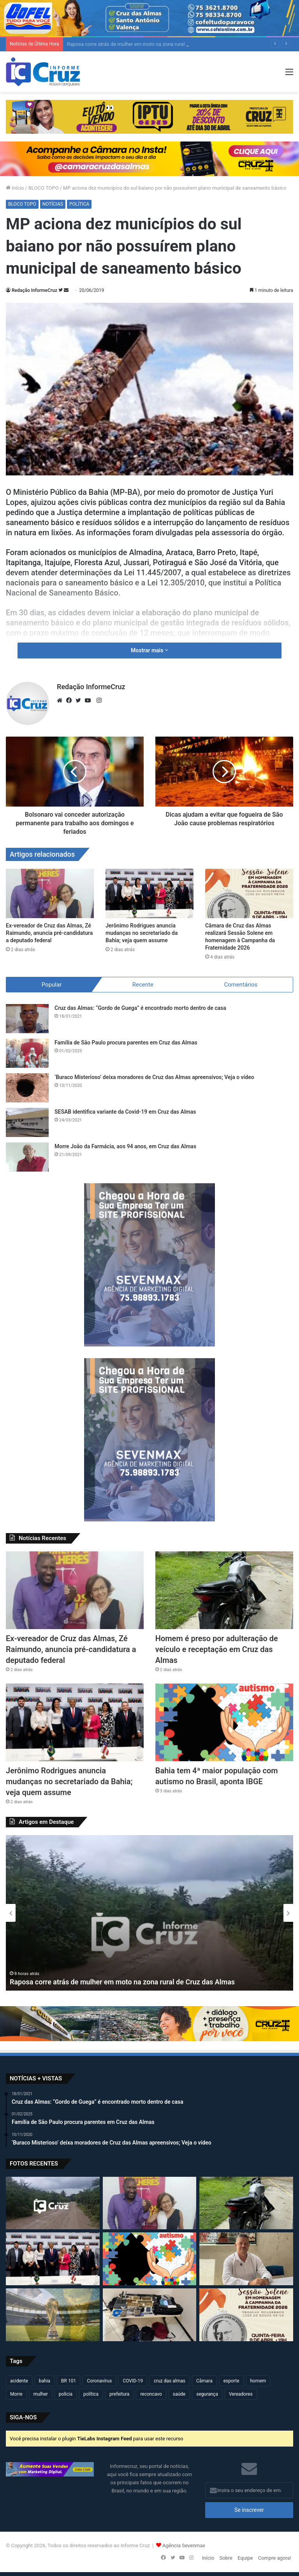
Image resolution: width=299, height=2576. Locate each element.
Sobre (225, 2558)
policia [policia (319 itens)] (65, 2394)
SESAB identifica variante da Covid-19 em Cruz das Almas (125, 1112)
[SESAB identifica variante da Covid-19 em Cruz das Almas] (27, 1122)
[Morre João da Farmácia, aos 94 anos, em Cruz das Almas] (27, 1157)
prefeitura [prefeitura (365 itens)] (119, 2394)
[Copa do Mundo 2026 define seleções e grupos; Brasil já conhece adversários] (53, 2314)
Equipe (245, 2558)
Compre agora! (274, 2558)
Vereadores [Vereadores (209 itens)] (241, 2394)
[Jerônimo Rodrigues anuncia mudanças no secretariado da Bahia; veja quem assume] (149, 893)
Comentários (240, 984)
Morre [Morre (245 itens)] (16, 2394)
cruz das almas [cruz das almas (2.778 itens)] (169, 2381)
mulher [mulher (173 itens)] (40, 2394)
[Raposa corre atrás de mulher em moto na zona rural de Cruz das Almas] (53, 2203)
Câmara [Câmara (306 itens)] (204, 2381)
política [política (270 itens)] (90, 2394)
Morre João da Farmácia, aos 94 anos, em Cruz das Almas (125, 1146)
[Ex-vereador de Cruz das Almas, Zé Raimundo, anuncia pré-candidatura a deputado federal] (50, 893)
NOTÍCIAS (52, 204)
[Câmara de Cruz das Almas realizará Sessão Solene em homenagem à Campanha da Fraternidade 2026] (249, 893)
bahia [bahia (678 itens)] (44, 2381)
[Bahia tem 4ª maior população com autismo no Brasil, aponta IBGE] (224, 1722)
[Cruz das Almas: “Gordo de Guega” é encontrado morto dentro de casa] (27, 1018)
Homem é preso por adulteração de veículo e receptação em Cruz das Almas (216, 1649)
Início (15, 188)
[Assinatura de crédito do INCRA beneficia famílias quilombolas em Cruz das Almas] (246, 2258)
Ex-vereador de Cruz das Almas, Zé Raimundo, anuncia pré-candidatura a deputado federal (49, 932)
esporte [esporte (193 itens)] (231, 2381)
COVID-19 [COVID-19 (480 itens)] (133, 2381)
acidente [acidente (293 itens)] (19, 2381)
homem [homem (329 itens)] (258, 2381)
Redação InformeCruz (34, 290)
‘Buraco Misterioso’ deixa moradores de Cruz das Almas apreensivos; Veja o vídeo (154, 1077)
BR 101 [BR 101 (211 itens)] (68, 2381)
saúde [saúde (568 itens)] (179, 2394)
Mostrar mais (149, 650)
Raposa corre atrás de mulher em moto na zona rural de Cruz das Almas (122, 1982)
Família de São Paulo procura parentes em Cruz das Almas (126, 1042)
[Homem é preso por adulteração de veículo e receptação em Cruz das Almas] (224, 1590)
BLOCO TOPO (43, 188)
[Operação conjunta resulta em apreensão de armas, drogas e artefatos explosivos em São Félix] (150, 2314)
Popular (52, 984)
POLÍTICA (79, 204)
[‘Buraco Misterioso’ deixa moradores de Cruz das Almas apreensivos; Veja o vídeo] (27, 1087)
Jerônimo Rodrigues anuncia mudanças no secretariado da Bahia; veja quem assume (142, 932)
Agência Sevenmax (183, 2545)
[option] (149, 1913)
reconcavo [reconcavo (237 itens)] (151, 2394)
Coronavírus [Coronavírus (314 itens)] (99, 2381)
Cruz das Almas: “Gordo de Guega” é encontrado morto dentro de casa (140, 1008)
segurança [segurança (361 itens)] (207, 2394)
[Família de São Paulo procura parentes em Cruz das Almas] (27, 1053)
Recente (142, 984)
